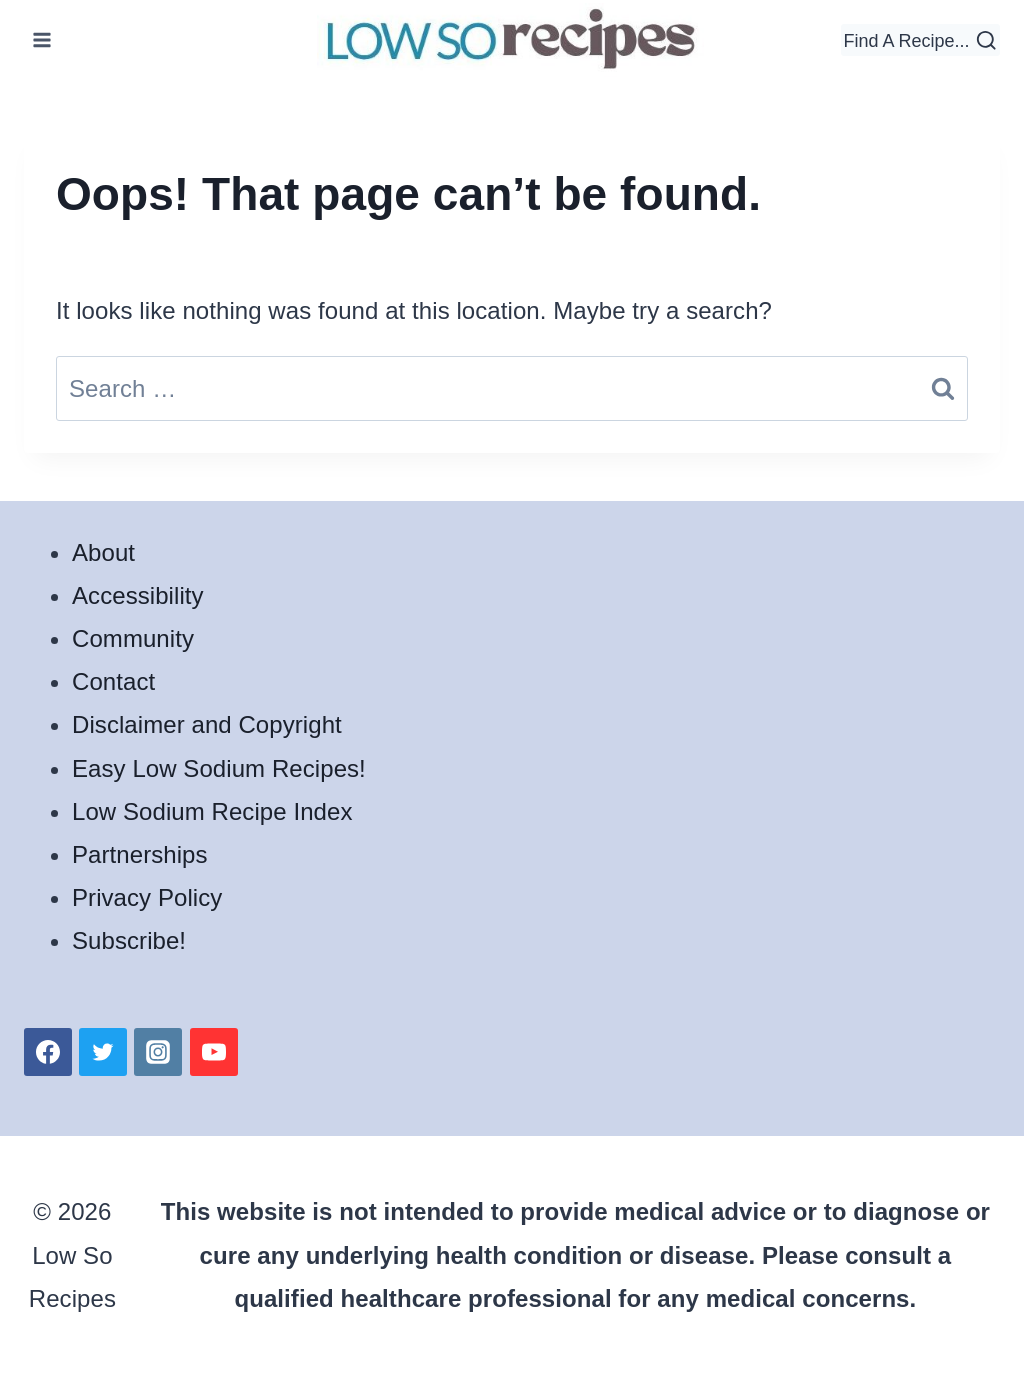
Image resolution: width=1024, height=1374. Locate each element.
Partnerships (140, 854)
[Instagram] (158, 1052)
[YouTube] (214, 1052)
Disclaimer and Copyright (207, 724)
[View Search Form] (920, 40)
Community (133, 638)
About (103, 552)
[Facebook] (48, 1052)
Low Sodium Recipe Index (212, 811)
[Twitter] (103, 1052)
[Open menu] (42, 39)
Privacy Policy (147, 897)
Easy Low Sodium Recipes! (219, 768)
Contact (113, 681)
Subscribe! (129, 940)
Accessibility (138, 595)
